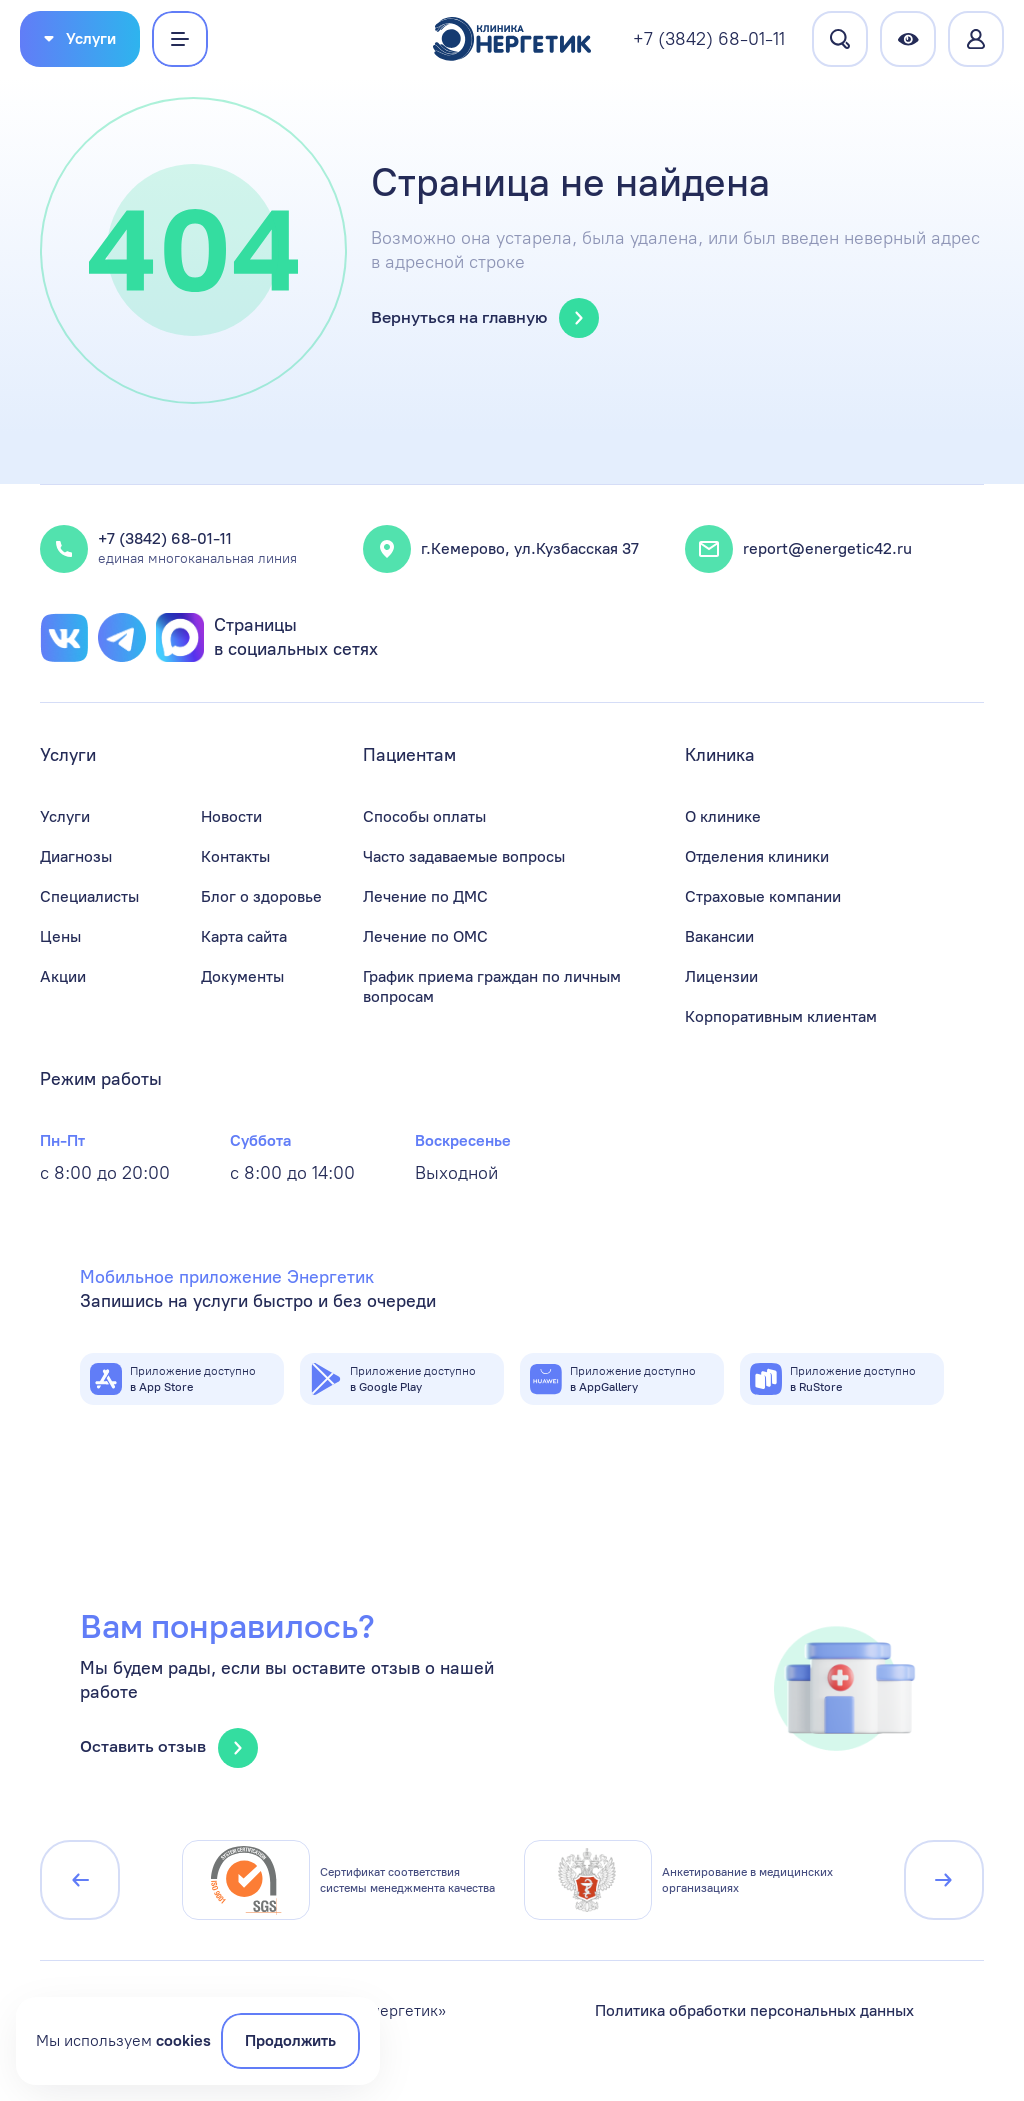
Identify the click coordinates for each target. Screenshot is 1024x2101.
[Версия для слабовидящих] (908, 39)
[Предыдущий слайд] (80, 1880)
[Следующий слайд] (944, 1880)
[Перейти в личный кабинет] (976, 39)
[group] (341, 1880)
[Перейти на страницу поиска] (840, 39)
